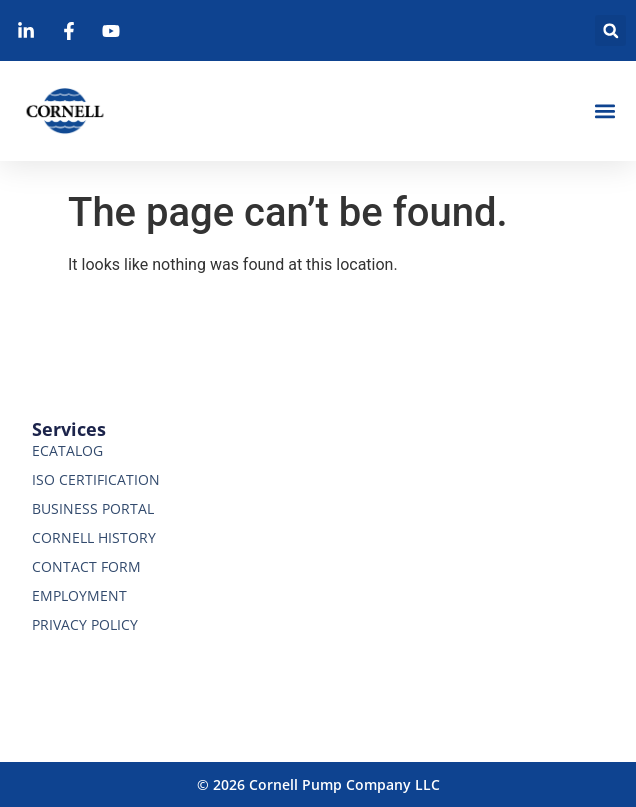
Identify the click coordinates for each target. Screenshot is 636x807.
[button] (610, 30)
